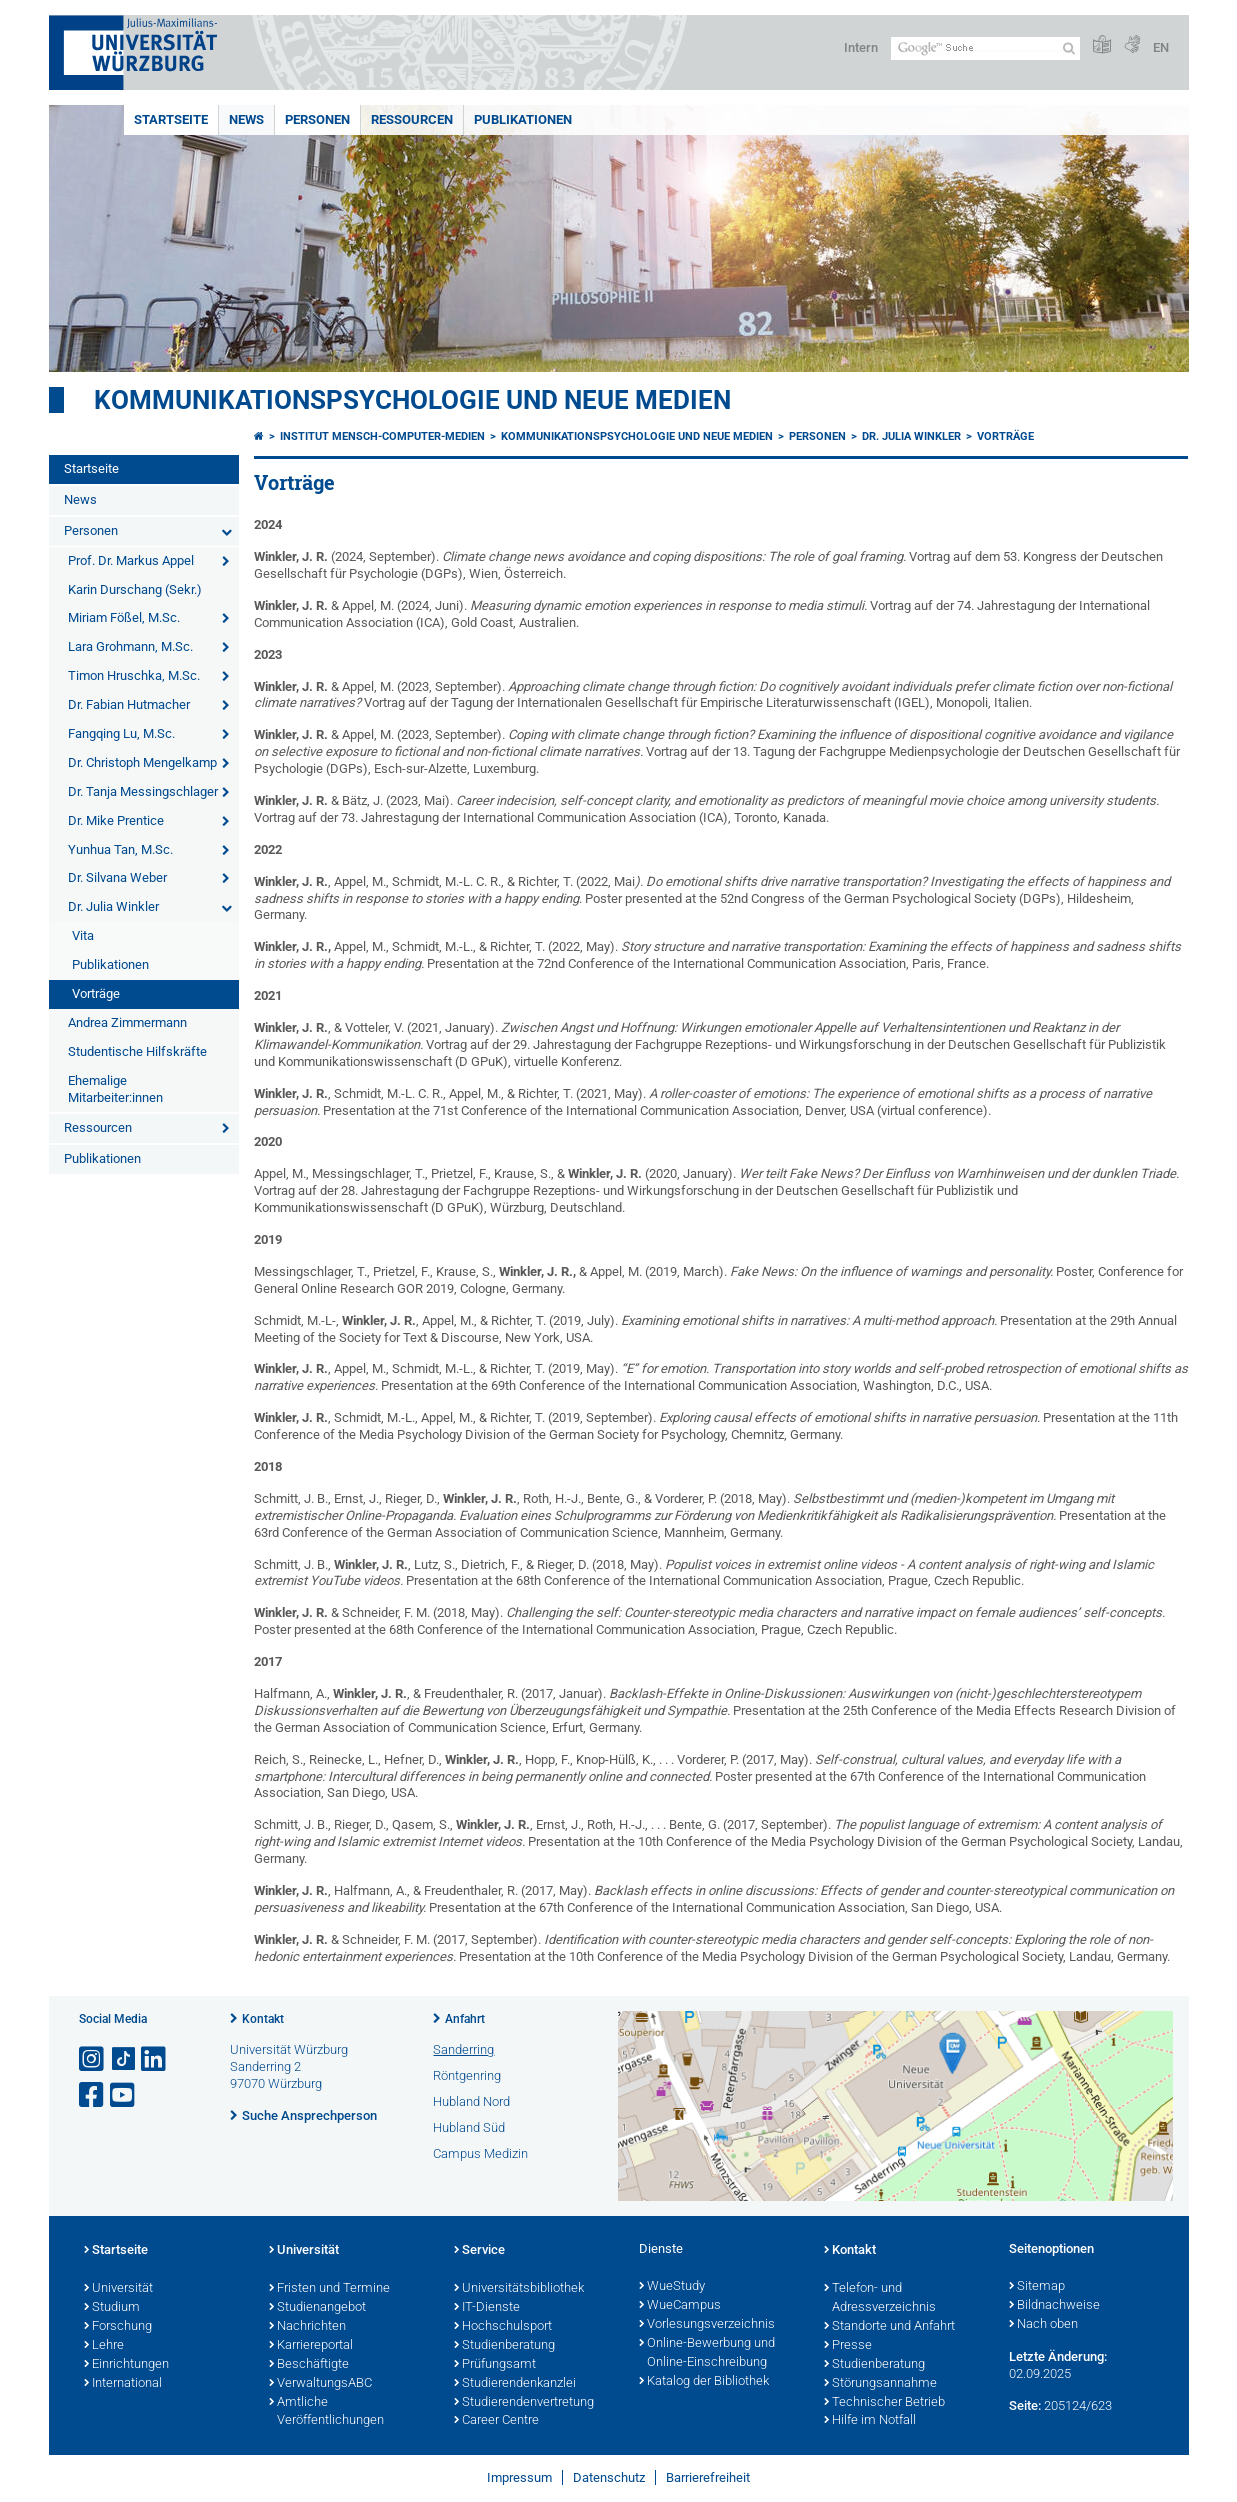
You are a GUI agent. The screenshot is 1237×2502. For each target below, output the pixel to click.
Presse (848, 2346)
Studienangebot (317, 2308)
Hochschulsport (503, 2327)
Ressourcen (412, 119)
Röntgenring (467, 2075)
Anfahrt (465, 2019)
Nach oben (1043, 2325)
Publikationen (523, 119)
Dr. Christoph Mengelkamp (142, 762)
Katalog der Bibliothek (704, 2382)
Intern (861, 47)
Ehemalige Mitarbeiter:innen (115, 1089)
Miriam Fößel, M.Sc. (124, 617)
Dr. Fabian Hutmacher (129, 704)
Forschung (118, 2327)
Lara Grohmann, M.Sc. (130, 646)
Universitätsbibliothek (519, 2289)
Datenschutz (609, 2477)
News (246, 119)
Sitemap (1037, 2287)
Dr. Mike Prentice (116, 820)
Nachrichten (307, 2327)
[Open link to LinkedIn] (155, 2059)
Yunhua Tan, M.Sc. (120, 849)
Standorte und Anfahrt (889, 2327)
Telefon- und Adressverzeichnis (880, 2298)
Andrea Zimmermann (127, 1022)
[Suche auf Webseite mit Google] (985, 48)
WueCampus (680, 2306)
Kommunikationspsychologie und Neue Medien (412, 400)
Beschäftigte (309, 2365)
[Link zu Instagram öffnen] (93, 2059)
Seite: (1025, 2405)
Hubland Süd (469, 2127)
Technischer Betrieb (884, 2403)
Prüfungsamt (495, 2365)
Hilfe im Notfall (870, 2421)
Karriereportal (311, 2346)
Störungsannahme (880, 2384)
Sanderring (463, 2049)
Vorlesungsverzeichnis (707, 2325)
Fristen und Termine (329, 2289)
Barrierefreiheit (708, 2477)
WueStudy (672, 2287)
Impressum (519, 2477)
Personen (317, 119)
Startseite (171, 119)
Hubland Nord (471, 2101)
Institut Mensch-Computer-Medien (382, 436)
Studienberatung (504, 2346)
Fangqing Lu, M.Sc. (121, 733)
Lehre (104, 2346)
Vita (83, 935)
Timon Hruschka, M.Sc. (134, 675)
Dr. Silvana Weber (117, 877)
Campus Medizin (480, 2153)
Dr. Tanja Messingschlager (143, 791)
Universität (118, 2289)
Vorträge (96, 993)
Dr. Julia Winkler (113, 906)
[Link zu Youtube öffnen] (124, 2095)
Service (479, 2251)
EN (1161, 47)
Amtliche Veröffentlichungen (326, 2412)
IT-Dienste (487, 2308)
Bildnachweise (1054, 2306)
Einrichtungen (126, 2365)
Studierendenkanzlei (515, 2384)
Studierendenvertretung (524, 2403)
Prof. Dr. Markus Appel (131, 560)
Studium (112, 2308)
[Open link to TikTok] (124, 2059)
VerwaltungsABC (320, 2384)
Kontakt (263, 2019)
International (123, 2384)
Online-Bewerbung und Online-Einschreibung (707, 2353)
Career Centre (496, 2421)
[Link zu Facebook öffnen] (93, 2095)
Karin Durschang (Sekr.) (135, 589)
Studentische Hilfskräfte (137, 1051)
